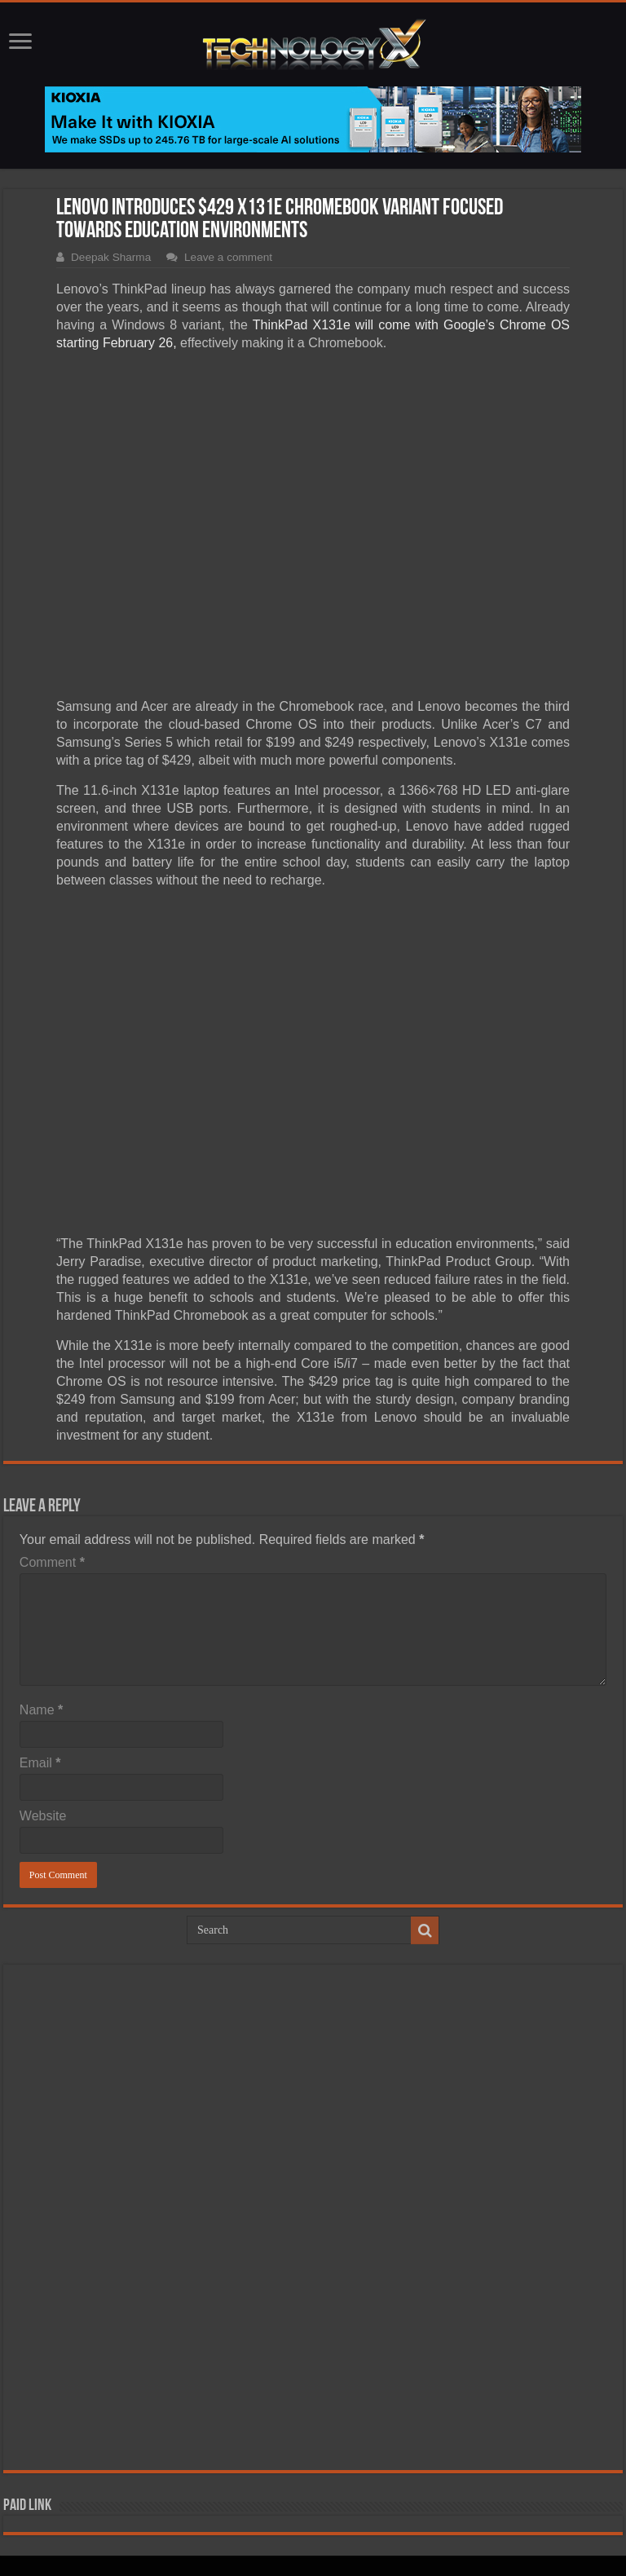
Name (41, 1710)
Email (40, 1763)
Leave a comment (228, 257)
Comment (52, 1562)
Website (43, 1816)
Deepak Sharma (111, 257)
